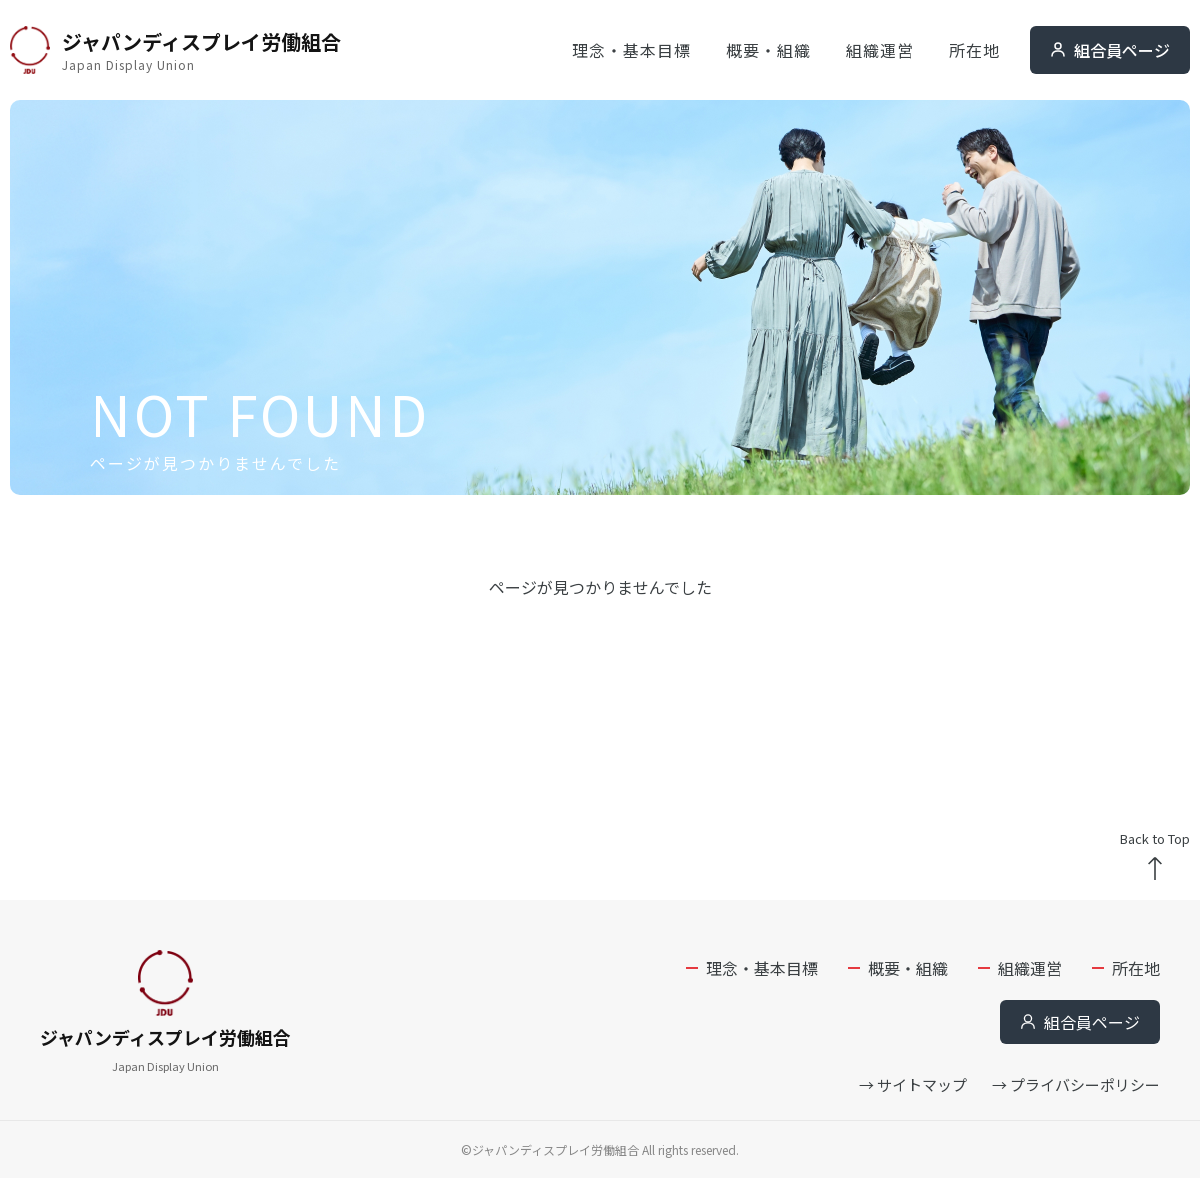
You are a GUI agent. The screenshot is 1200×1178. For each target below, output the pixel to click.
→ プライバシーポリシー (1076, 1084)
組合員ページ (1110, 50)
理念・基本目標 (631, 50)
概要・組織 (768, 50)
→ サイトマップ (913, 1084)
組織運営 (880, 50)
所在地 (974, 50)
